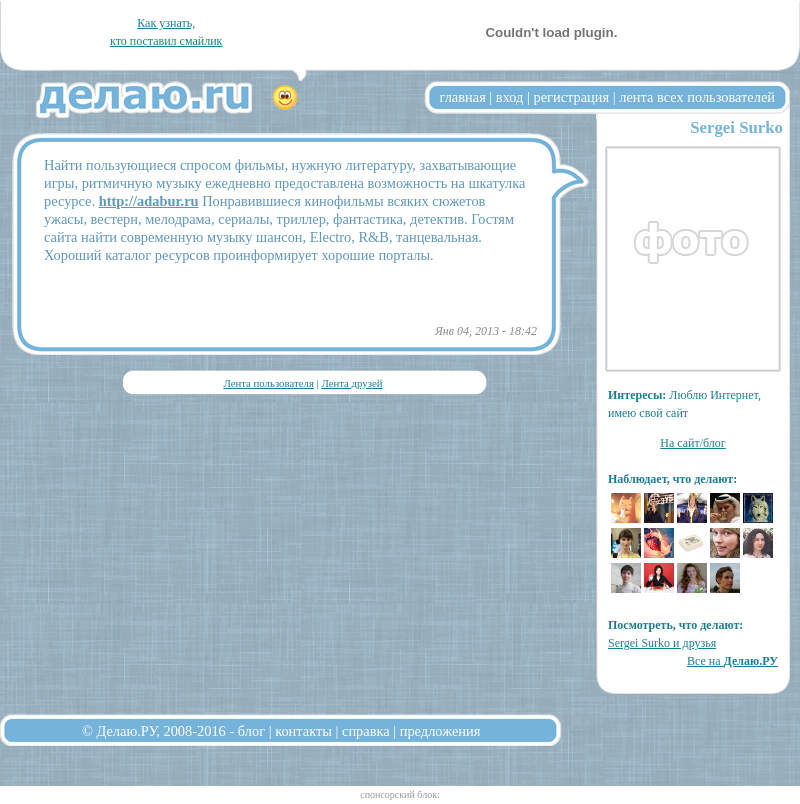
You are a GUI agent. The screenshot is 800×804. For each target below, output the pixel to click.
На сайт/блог (693, 443)
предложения (440, 731)
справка (366, 731)
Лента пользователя (268, 383)
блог (251, 731)
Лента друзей (351, 383)
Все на (732, 661)
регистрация (571, 97)
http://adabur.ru (149, 201)
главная (463, 97)
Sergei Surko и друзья (662, 643)
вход (510, 97)
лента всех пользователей (697, 97)
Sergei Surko (736, 127)
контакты (303, 731)
